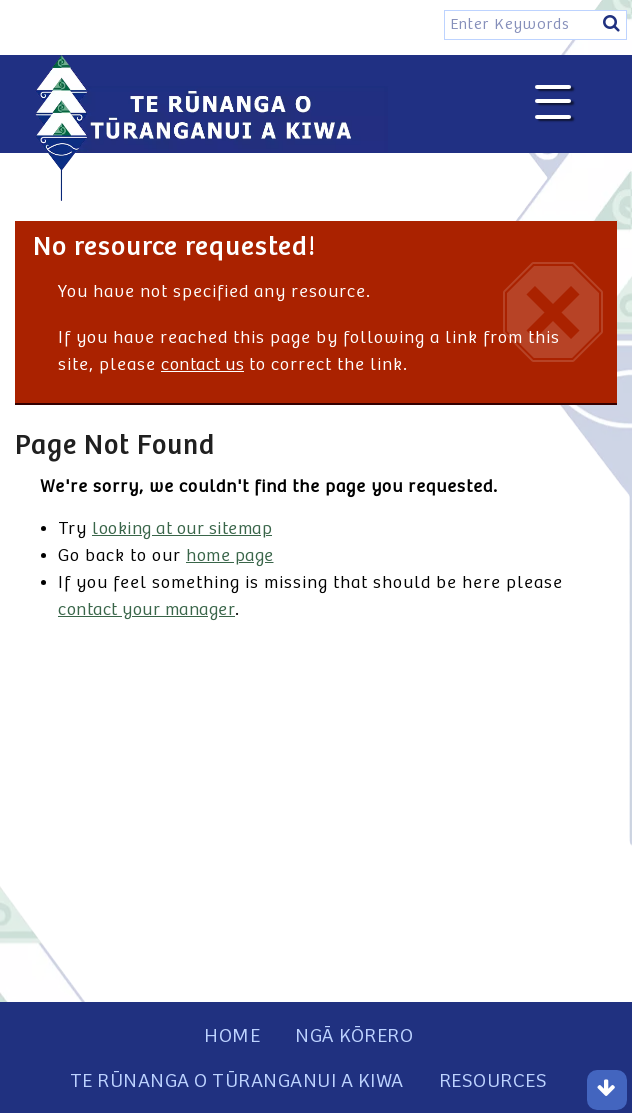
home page (230, 556)
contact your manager (146, 610)
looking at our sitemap (182, 529)
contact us (202, 365)
